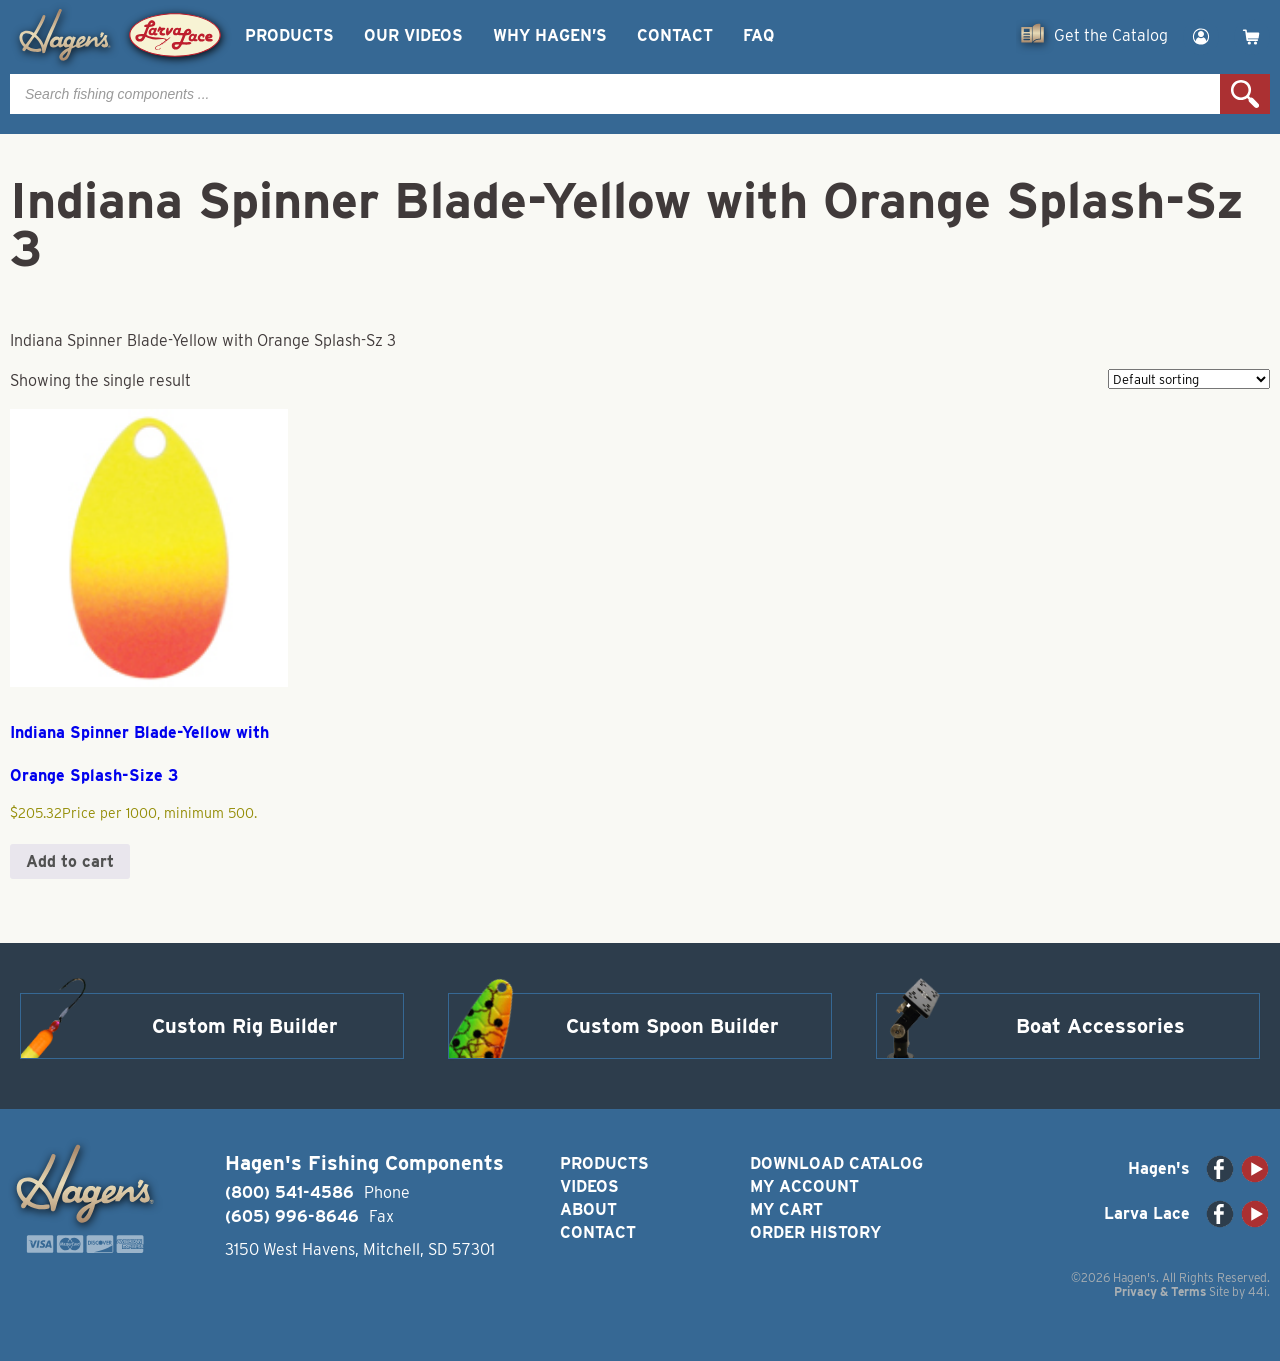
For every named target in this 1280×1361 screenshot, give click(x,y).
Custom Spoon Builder (672, 1026)
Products (289, 35)
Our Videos (413, 35)
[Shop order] (1189, 379)
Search (1245, 94)
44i (1257, 1291)
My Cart (786, 1209)
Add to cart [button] (70, 861)
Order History (815, 1232)
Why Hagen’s (550, 35)
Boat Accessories (1100, 1026)
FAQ (758, 35)
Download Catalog (836, 1163)
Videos (589, 1186)
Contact (675, 35)
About (588, 1209)
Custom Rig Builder (245, 1026)
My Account (804, 1186)
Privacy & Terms (1160, 1291)
